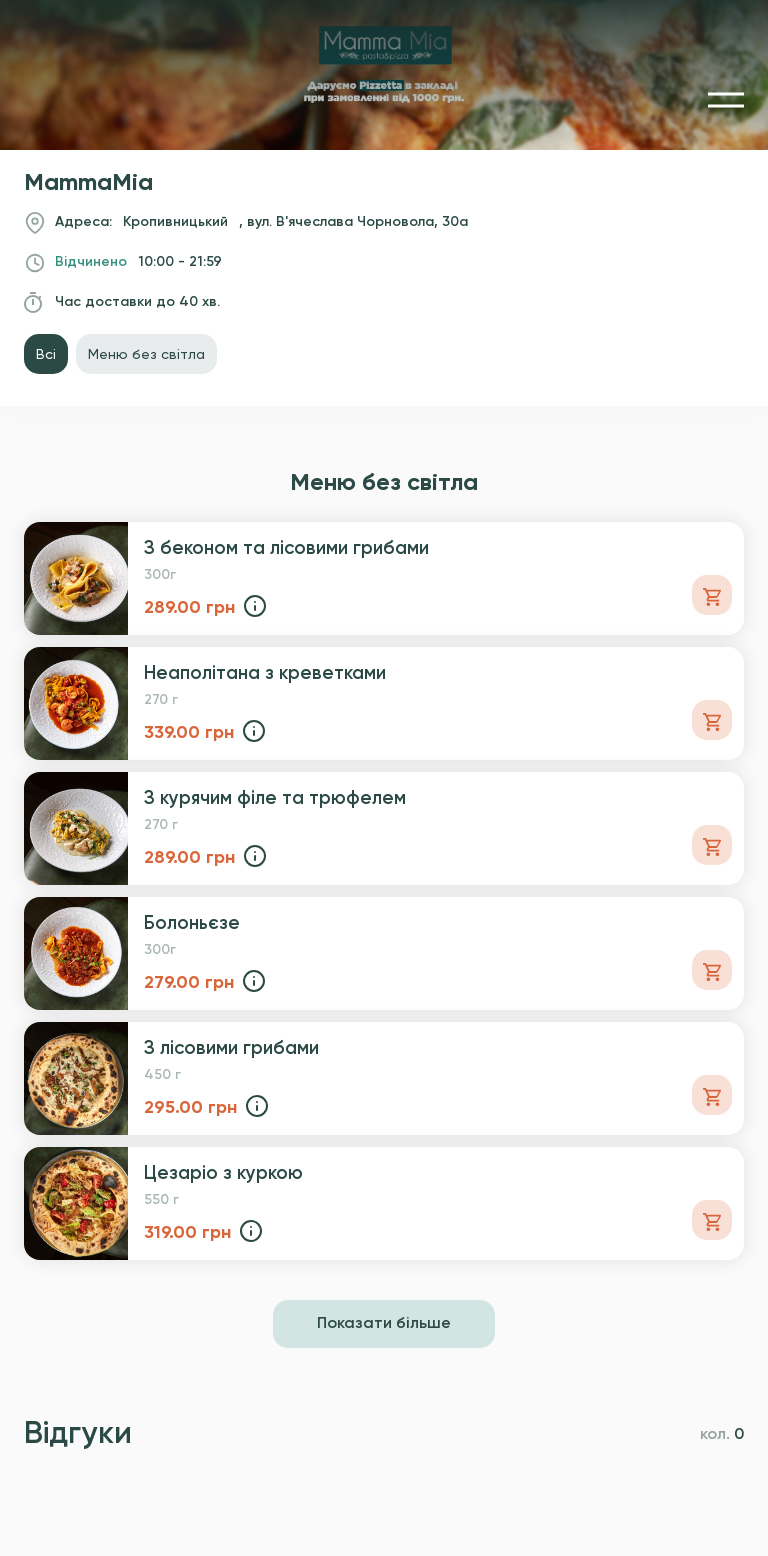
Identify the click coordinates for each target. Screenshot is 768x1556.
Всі (46, 354)
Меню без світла (146, 354)
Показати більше (384, 1324)
